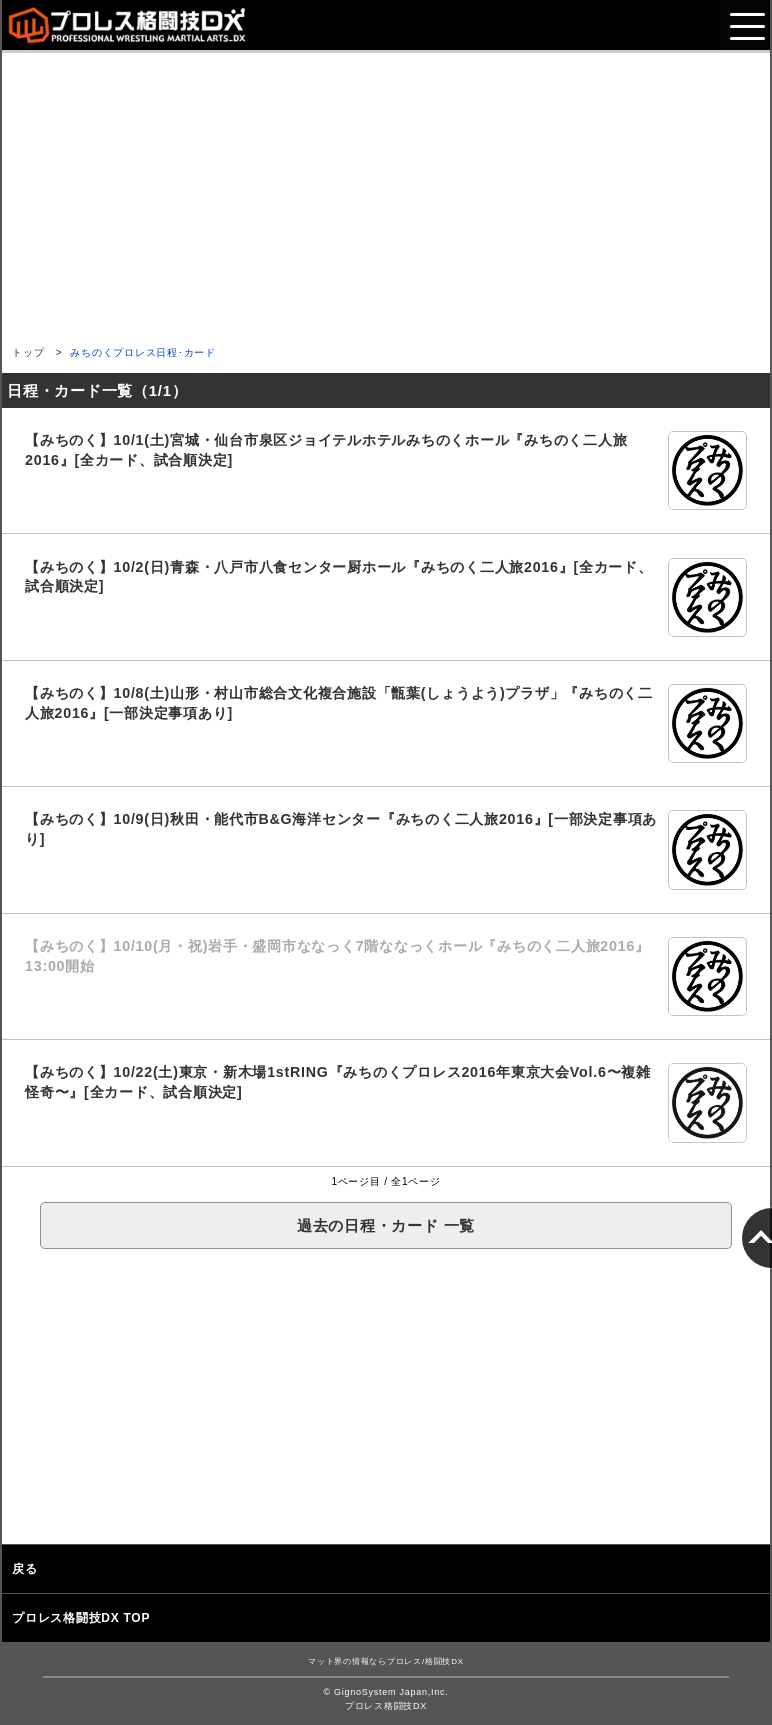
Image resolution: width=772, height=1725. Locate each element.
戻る (25, 1569)
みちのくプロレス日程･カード (143, 352)
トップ (28, 352)
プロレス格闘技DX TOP (81, 1618)
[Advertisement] (386, 193)
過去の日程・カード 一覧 (386, 1225)
